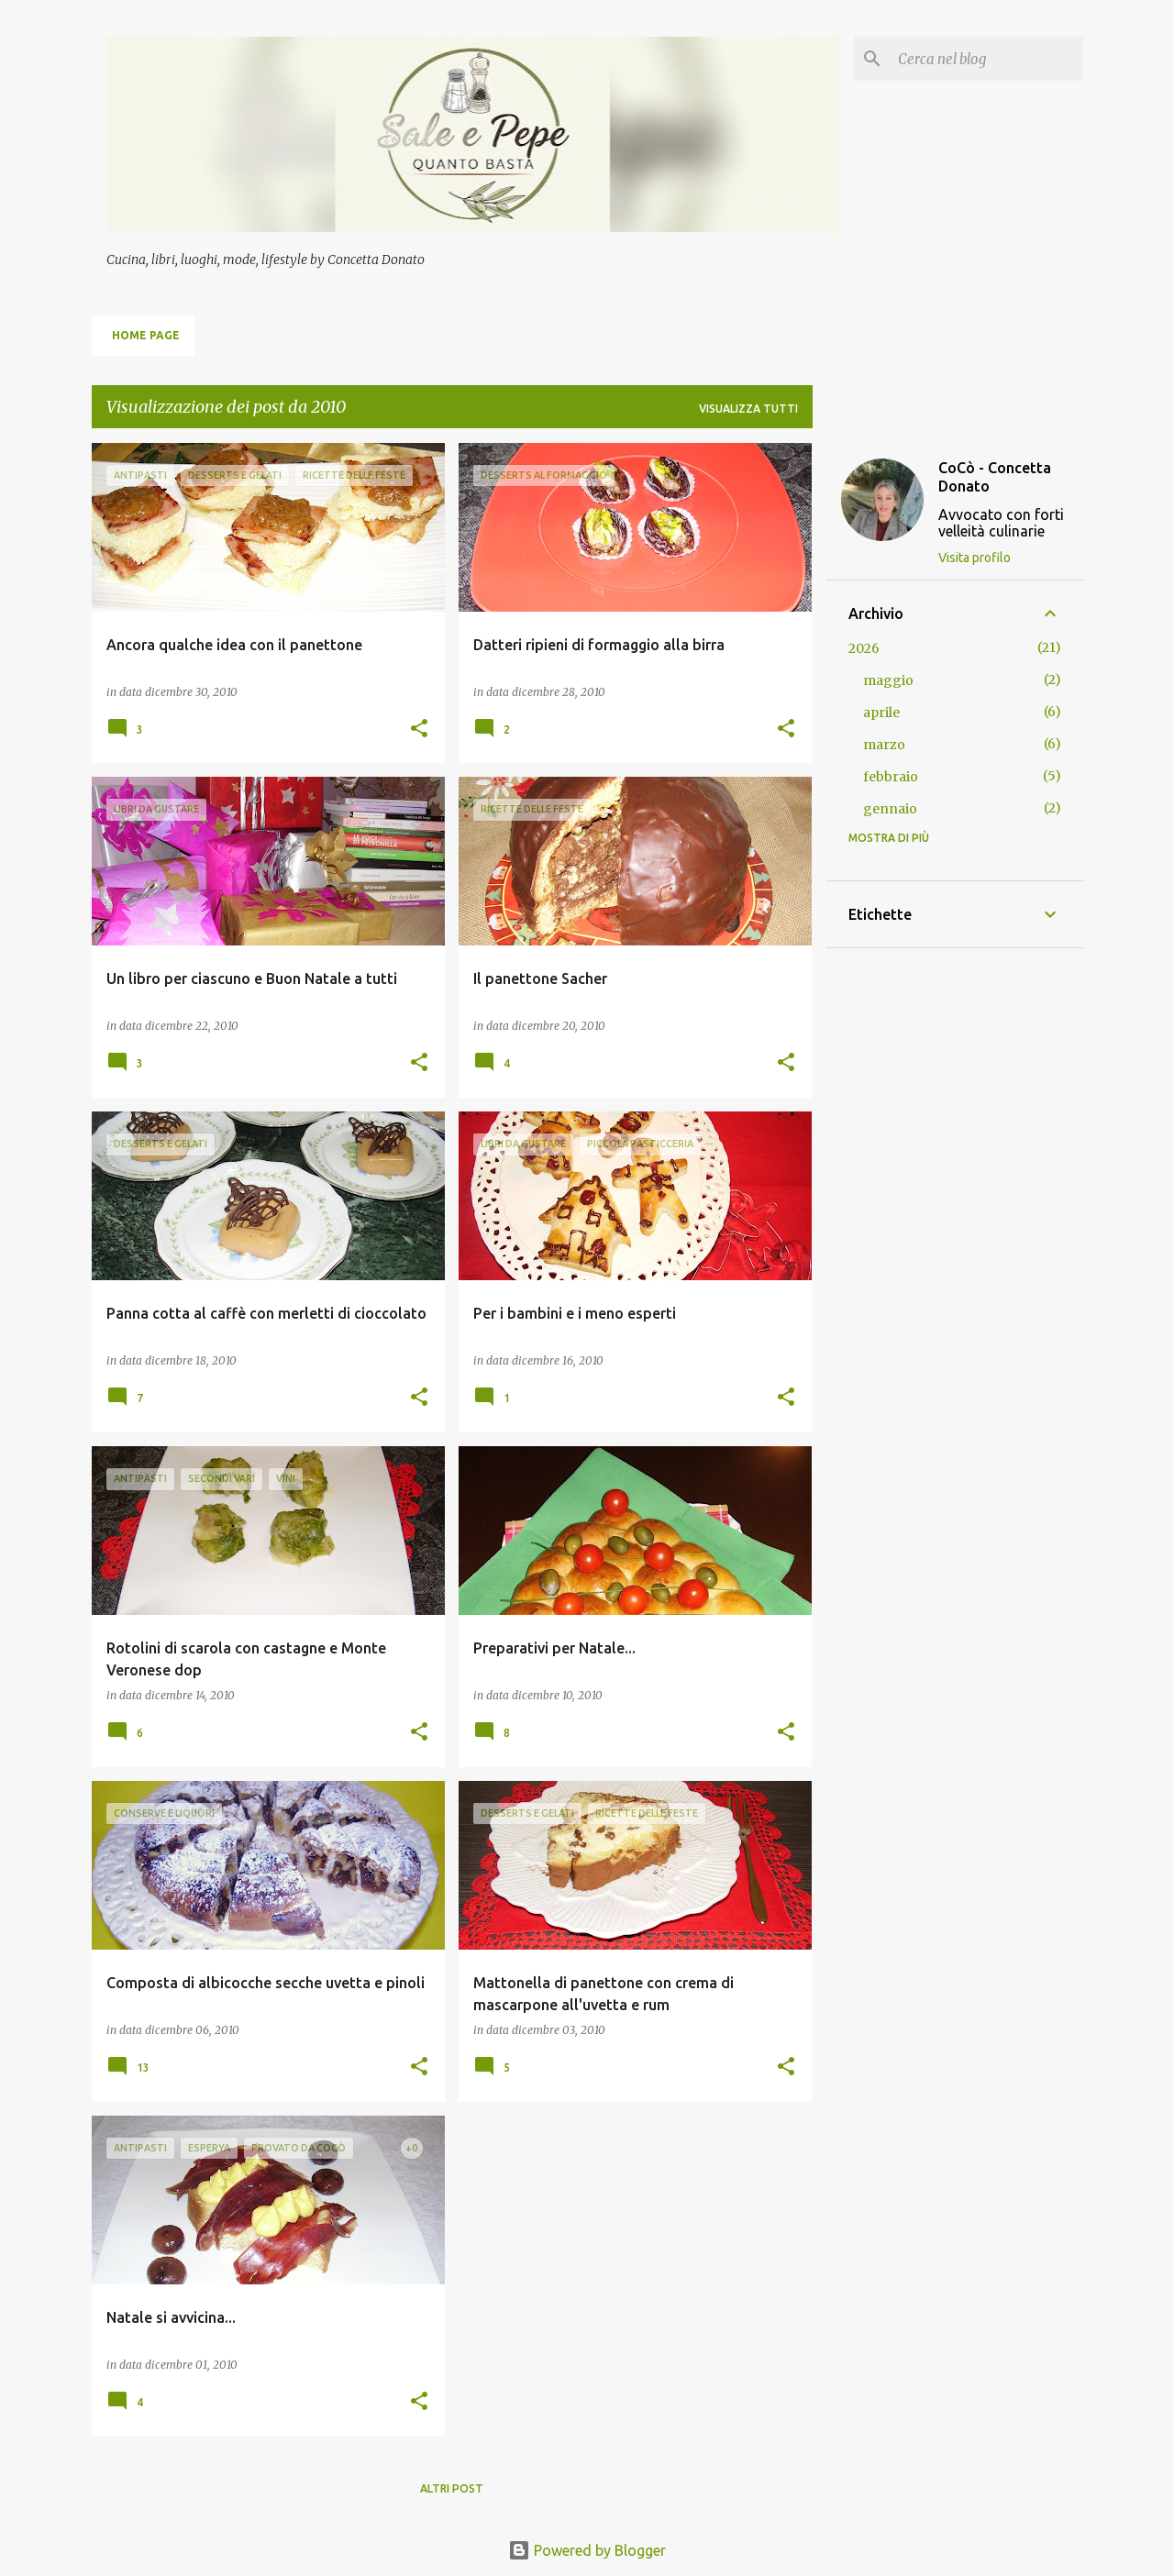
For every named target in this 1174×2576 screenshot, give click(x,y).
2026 (864, 648)
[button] (419, 729)
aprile (881, 712)
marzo (884, 744)
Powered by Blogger (587, 2550)
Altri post (451, 2488)
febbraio (890, 776)
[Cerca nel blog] (987, 59)
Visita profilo (974, 557)
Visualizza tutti (748, 409)
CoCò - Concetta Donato (994, 476)
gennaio (890, 809)
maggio (888, 680)
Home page (146, 335)
